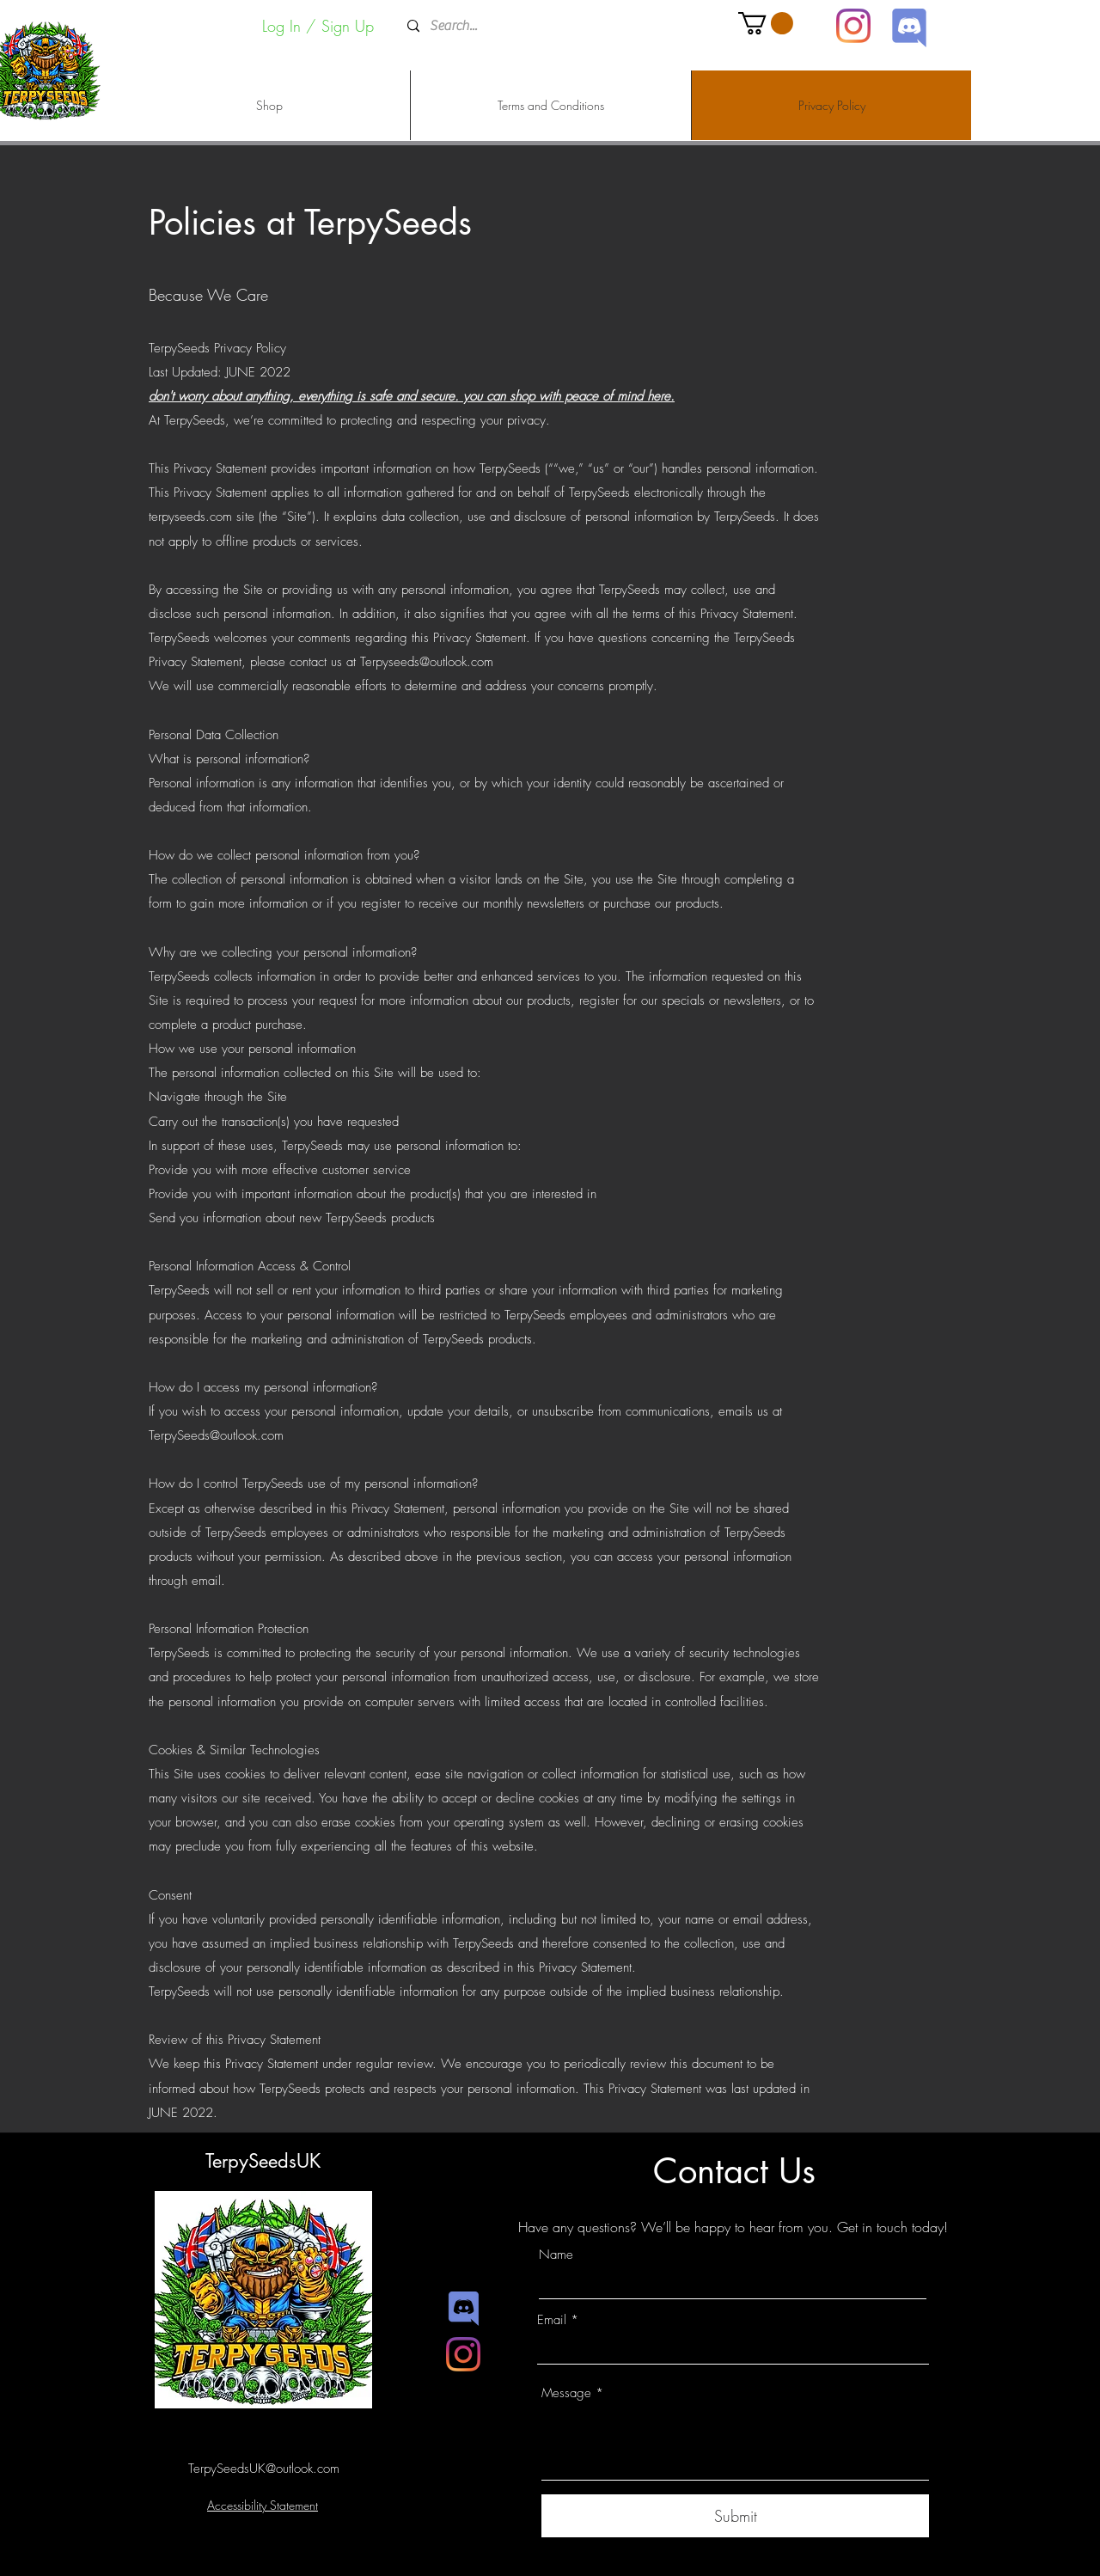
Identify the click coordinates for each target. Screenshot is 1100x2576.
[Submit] (735, 2515)
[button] (765, 23)
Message (566, 2393)
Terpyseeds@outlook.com (426, 661)
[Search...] (549, 26)
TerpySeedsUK (263, 2161)
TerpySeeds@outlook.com (216, 1435)
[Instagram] (853, 26)
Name (556, 2255)
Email (551, 2320)
